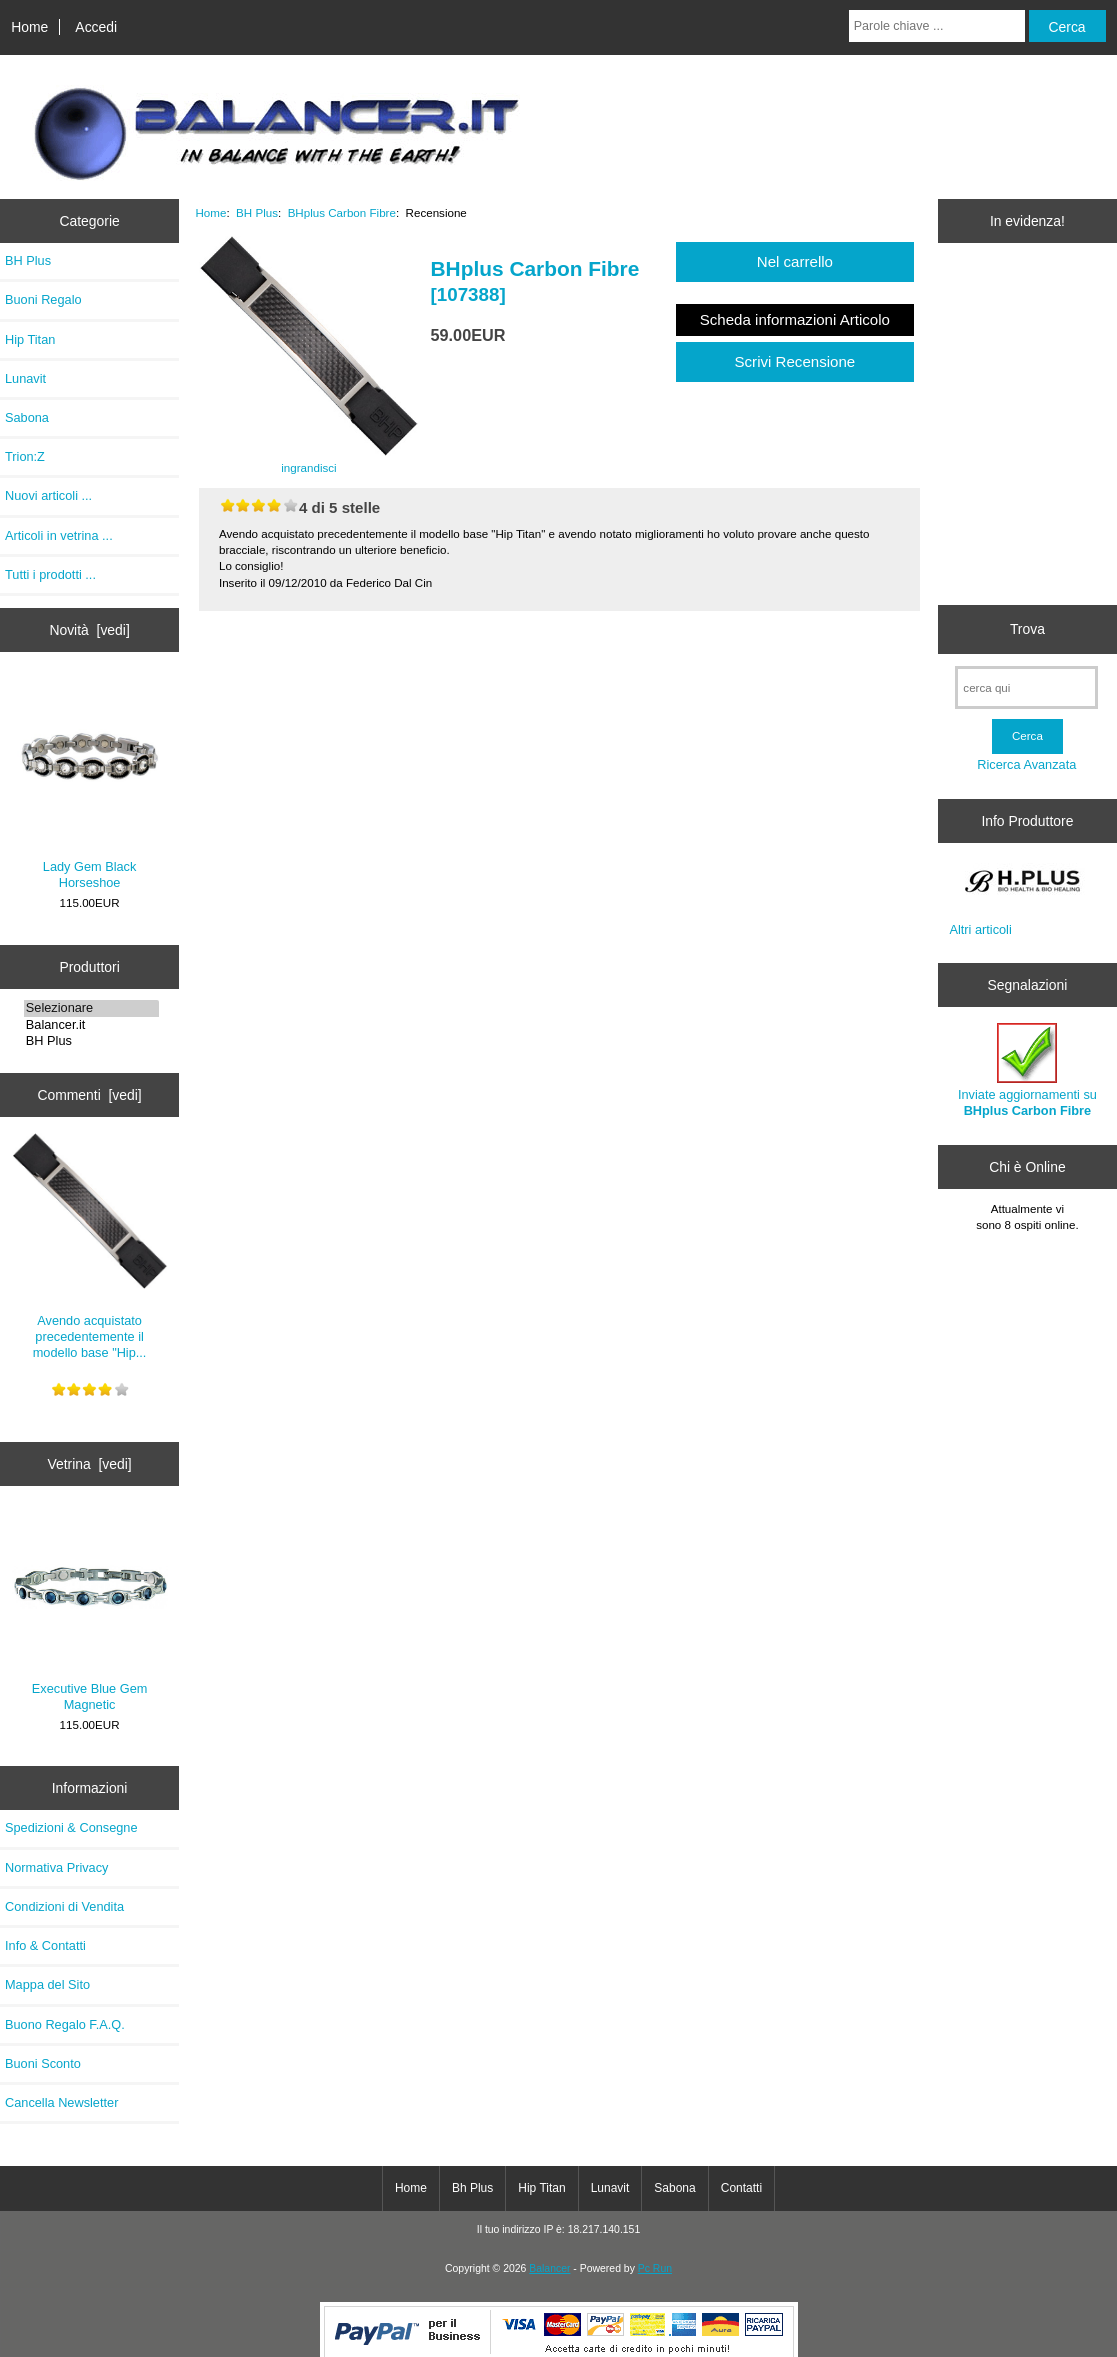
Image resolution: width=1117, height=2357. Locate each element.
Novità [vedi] (89, 630)
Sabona (27, 417)
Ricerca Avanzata (1026, 764)
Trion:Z (25, 456)
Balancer (549, 2268)
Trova (1027, 629)
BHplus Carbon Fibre (342, 212)
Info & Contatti (45, 1945)
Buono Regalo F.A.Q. (65, 2024)
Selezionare (91, 1008)
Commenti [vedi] (89, 1095)
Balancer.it (91, 1025)
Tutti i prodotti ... (50, 574)
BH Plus (91, 1041)
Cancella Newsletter (61, 2102)
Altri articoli (980, 929)
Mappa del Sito (47, 1984)
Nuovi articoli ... (48, 495)
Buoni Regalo (43, 299)
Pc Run (655, 2268)
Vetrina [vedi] (89, 1464)
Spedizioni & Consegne (71, 1827)
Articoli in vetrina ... (59, 535)
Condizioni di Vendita (64, 1906)
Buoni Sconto (43, 2063)
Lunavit (25, 378)
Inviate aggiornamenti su (1027, 1070)
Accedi (96, 27)
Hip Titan (30, 339)
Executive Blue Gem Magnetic (90, 1612)
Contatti (741, 2188)
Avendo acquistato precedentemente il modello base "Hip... (90, 1247)
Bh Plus (472, 2188)
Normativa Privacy (56, 1867)
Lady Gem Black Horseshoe (90, 784)
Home (29, 27)
